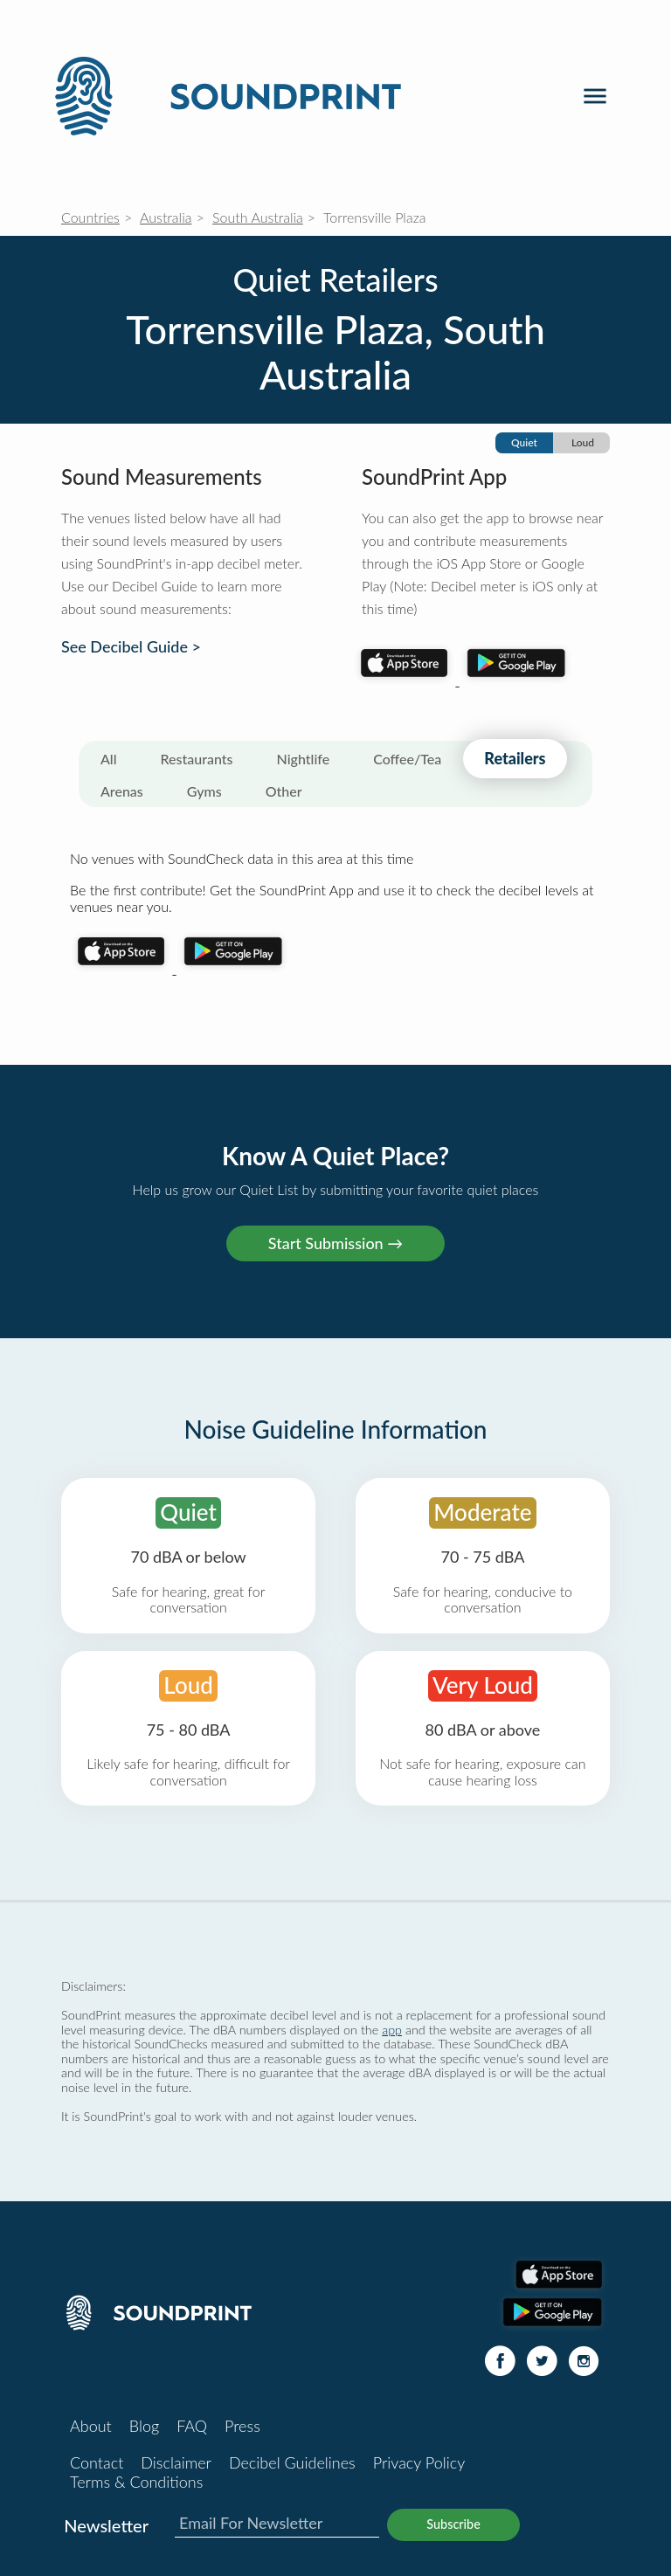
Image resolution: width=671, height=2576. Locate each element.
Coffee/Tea (407, 758)
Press (242, 2425)
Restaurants (197, 758)
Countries (90, 217)
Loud (582, 442)
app (392, 2029)
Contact (96, 2462)
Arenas (121, 791)
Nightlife (303, 758)
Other (284, 791)
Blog (144, 2425)
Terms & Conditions (136, 2481)
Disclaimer (176, 2462)
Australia (165, 217)
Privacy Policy (419, 2462)
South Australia (257, 217)
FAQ (191, 2425)
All (108, 758)
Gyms (204, 791)
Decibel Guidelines (292, 2462)
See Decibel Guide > (131, 647)
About (91, 2425)
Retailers (514, 758)
